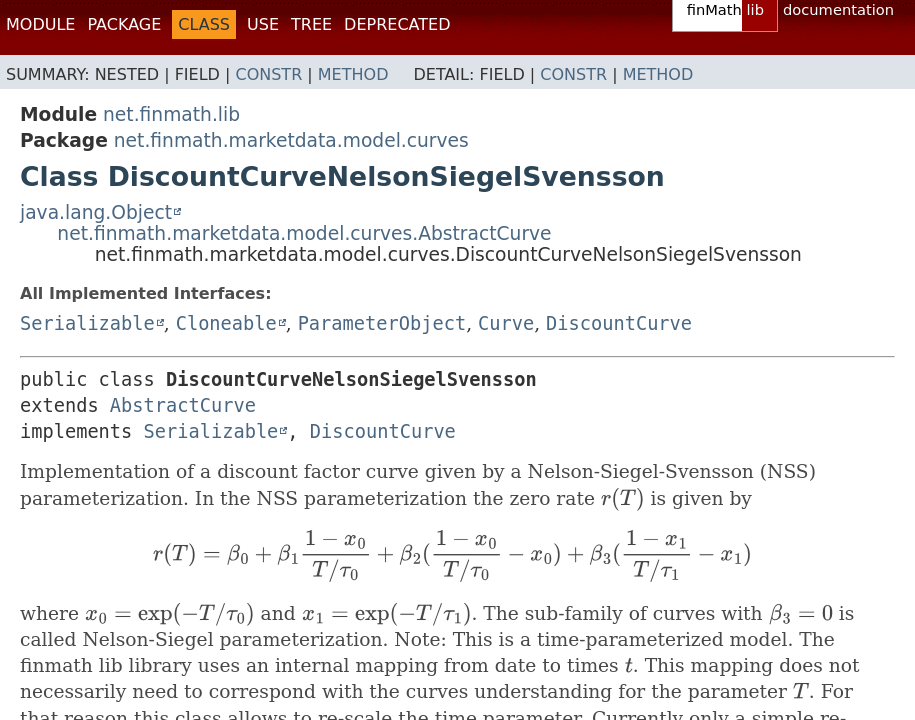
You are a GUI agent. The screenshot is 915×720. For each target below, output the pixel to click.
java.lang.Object (96, 212)
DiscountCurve (619, 323)
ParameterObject (382, 323)
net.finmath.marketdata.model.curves (291, 140)
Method (353, 74)
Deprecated (397, 24)
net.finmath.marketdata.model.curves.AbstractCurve (304, 233)
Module (40, 24)
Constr (268, 74)
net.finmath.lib (171, 114)
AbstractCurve (183, 405)
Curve (506, 323)
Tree (311, 24)
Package (124, 24)
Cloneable (226, 323)
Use (263, 24)
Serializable (87, 323)
